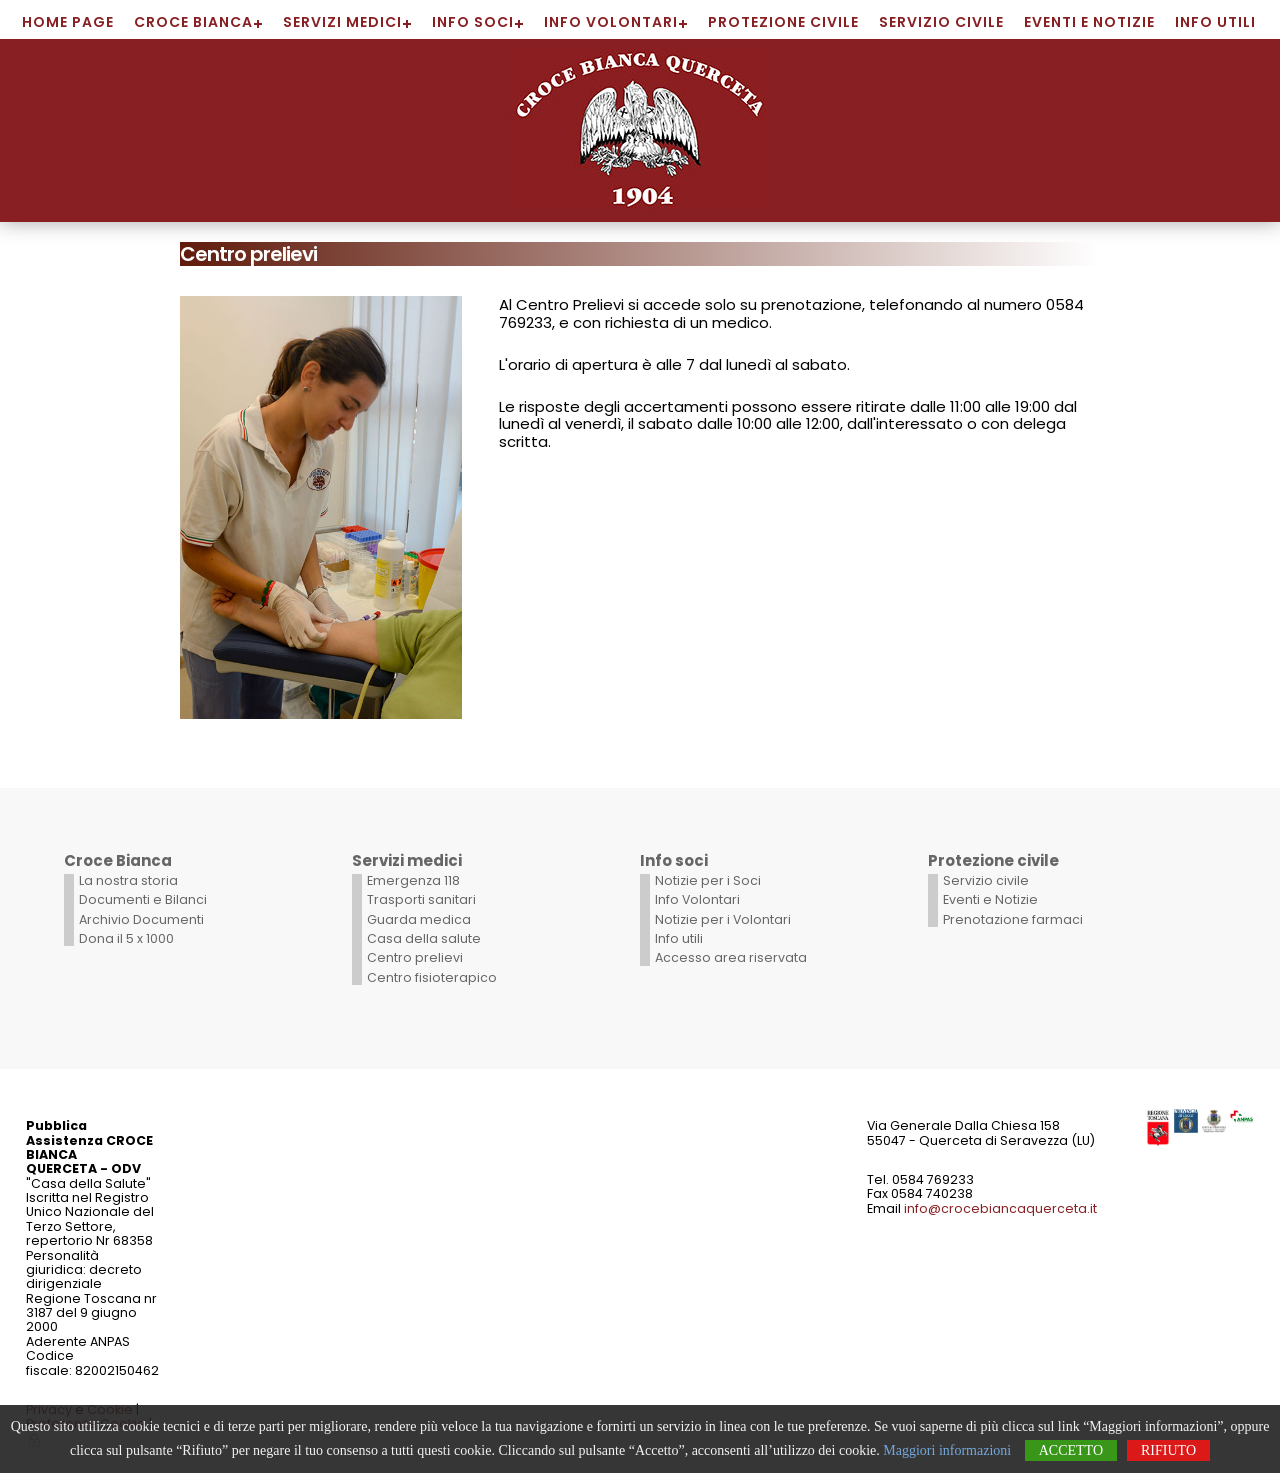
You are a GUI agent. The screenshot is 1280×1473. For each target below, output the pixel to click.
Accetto (1071, 1450)
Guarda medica (419, 919)
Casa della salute (424, 938)
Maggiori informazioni (947, 1450)
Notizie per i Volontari (723, 919)
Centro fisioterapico (432, 977)
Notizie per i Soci (708, 880)
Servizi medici (342, 22)
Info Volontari (611, 22)
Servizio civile (941, 22)
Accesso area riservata (731, 957)
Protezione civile (783, 22)
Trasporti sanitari (421, 899)
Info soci (473, 22)
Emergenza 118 (413, 880)
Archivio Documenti (141, 919)
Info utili (1215, 22)
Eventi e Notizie (1089, 22)
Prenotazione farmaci (1013, 919)
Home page (68, 22)
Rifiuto (1168, 1450)
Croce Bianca (193, 22)
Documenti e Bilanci (143, 899)
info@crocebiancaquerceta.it (1000, 1208)
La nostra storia (128, 880)
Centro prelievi (415, 957)
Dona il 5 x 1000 (126, 938)
